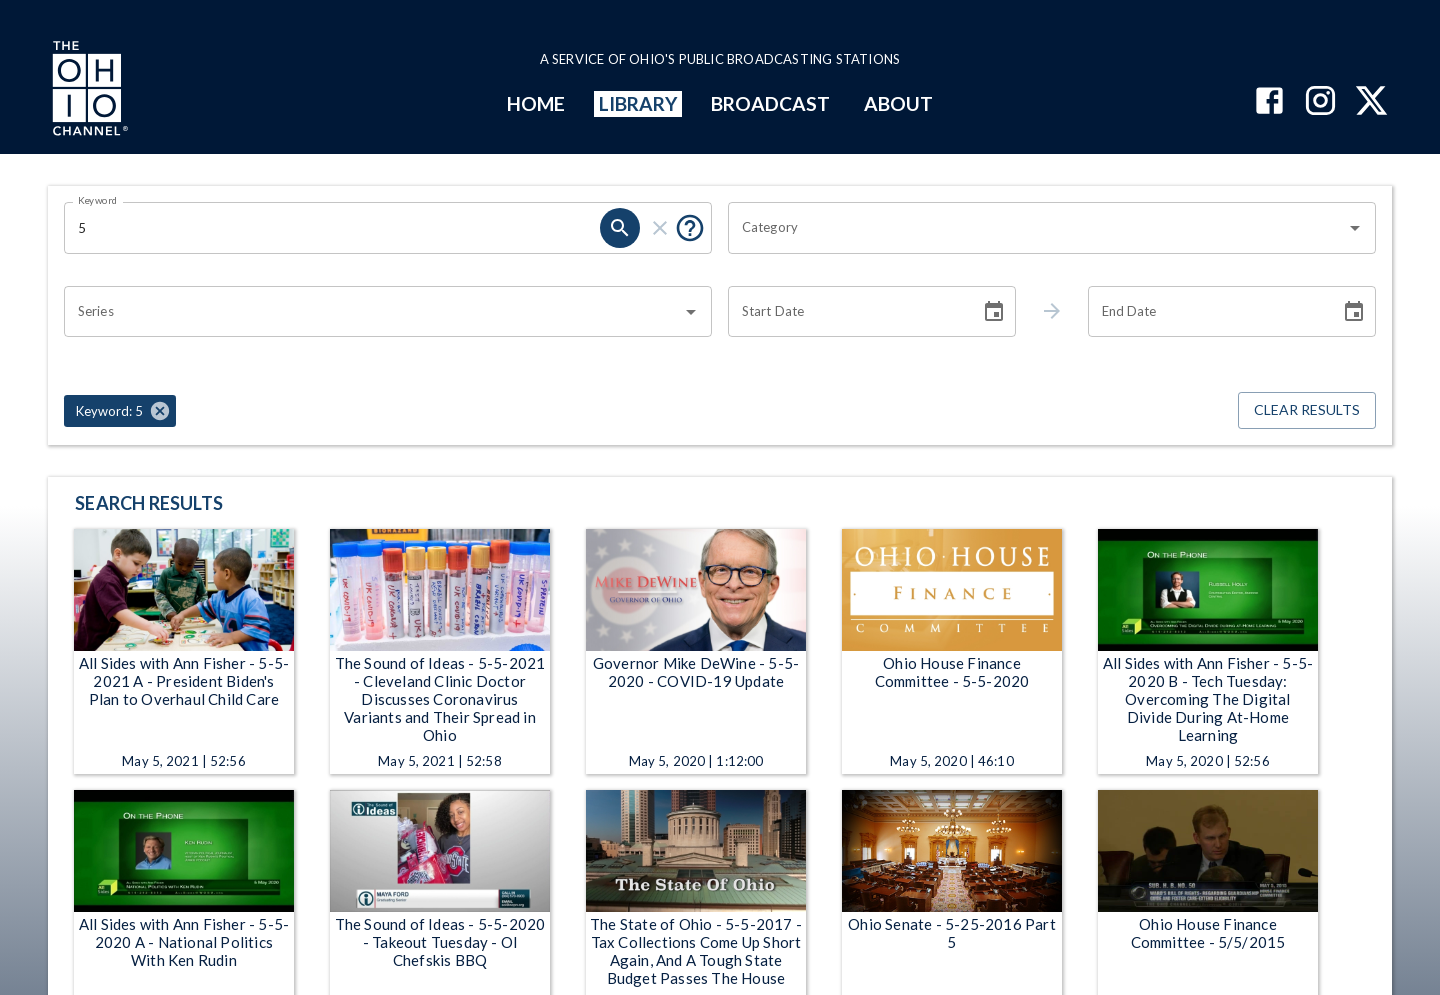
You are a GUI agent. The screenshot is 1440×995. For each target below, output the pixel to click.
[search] (620, 228)
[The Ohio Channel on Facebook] (1269, 102)
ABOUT (898, 103)
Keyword (98, 200)
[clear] (660, 228)
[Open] (1355, 228)
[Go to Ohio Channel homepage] (88, 91)
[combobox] (1037, 228)
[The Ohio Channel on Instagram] (1320, 102)
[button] (120, 411)
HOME (536, 103)
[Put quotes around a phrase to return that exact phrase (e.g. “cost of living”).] (690, 228)
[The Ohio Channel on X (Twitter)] (1371, 102)
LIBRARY (638, 103)
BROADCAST (771, 103)
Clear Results (1307, 410)
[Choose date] (994, 312)
